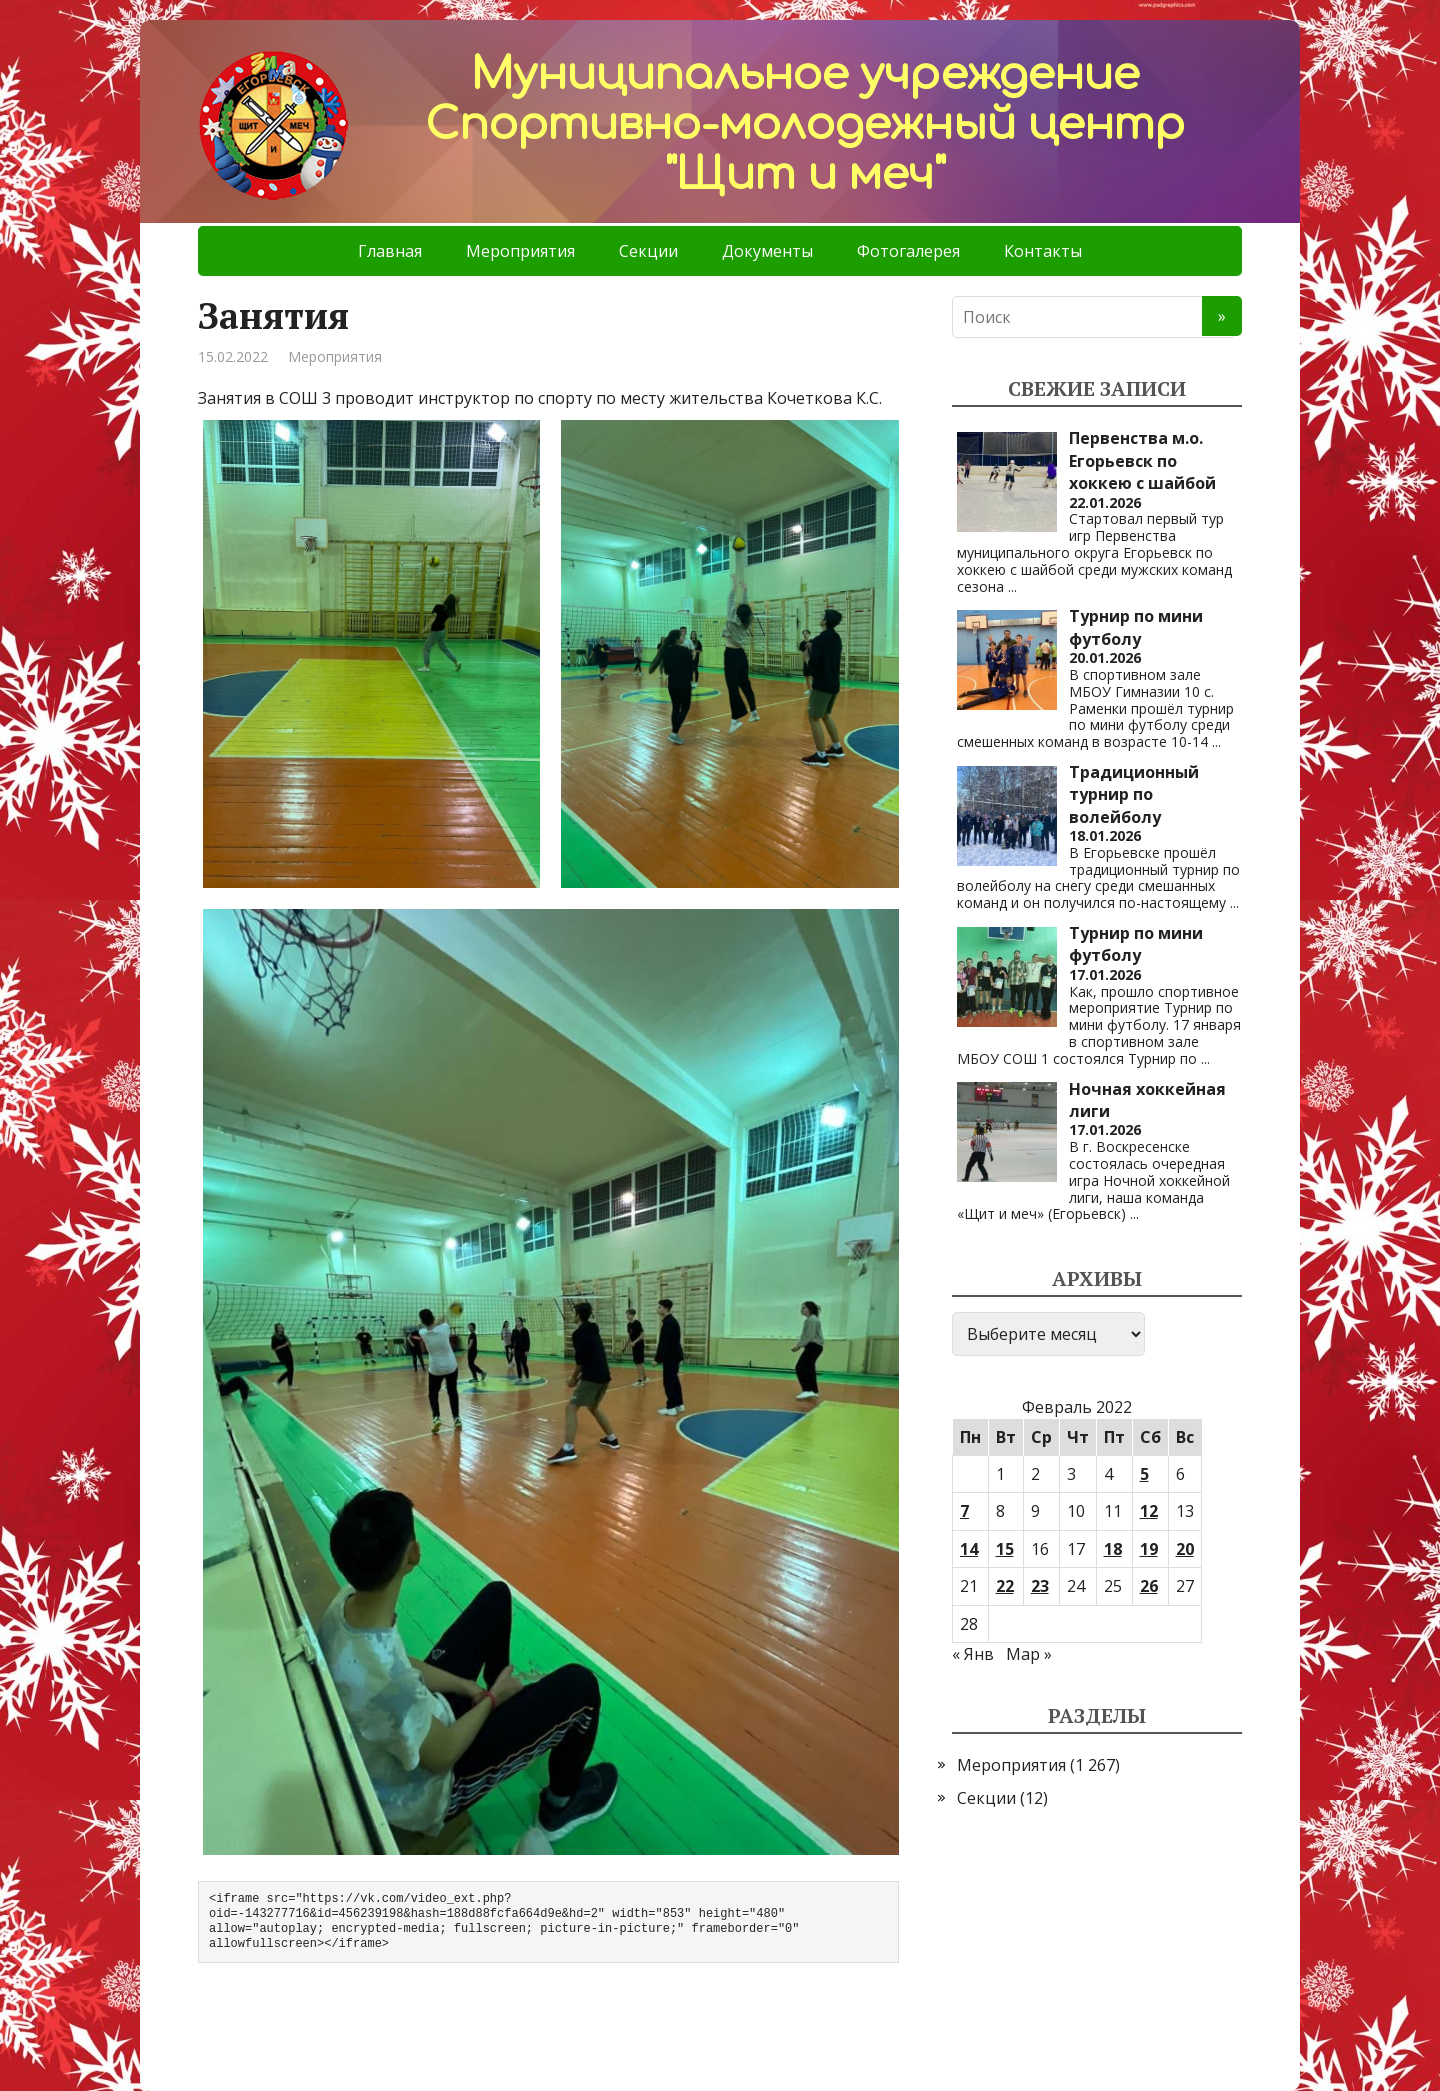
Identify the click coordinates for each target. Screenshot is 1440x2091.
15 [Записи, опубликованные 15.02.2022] (1005, 1549)
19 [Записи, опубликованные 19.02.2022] (1149, 1549)
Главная (390, 251)
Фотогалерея (908, 251)
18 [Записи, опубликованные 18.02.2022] (1113, 1549)
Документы (767, 251)
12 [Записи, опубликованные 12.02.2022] (1149, 1511)
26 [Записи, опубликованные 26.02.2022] (1149, 1586)
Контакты (1043, 251)
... (1012, 586)
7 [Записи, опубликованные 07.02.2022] (964, 1511)
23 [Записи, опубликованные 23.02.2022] (1040, 1586)
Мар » (1029, 1654)
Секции (648, 251)
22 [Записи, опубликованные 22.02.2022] (1005, 1586)
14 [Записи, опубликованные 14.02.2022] (969, 1549)
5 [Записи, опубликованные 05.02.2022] (1144, 1474)
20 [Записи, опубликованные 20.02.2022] (1185, 1549)
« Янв (973, 1654)
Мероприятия (520, 251)
